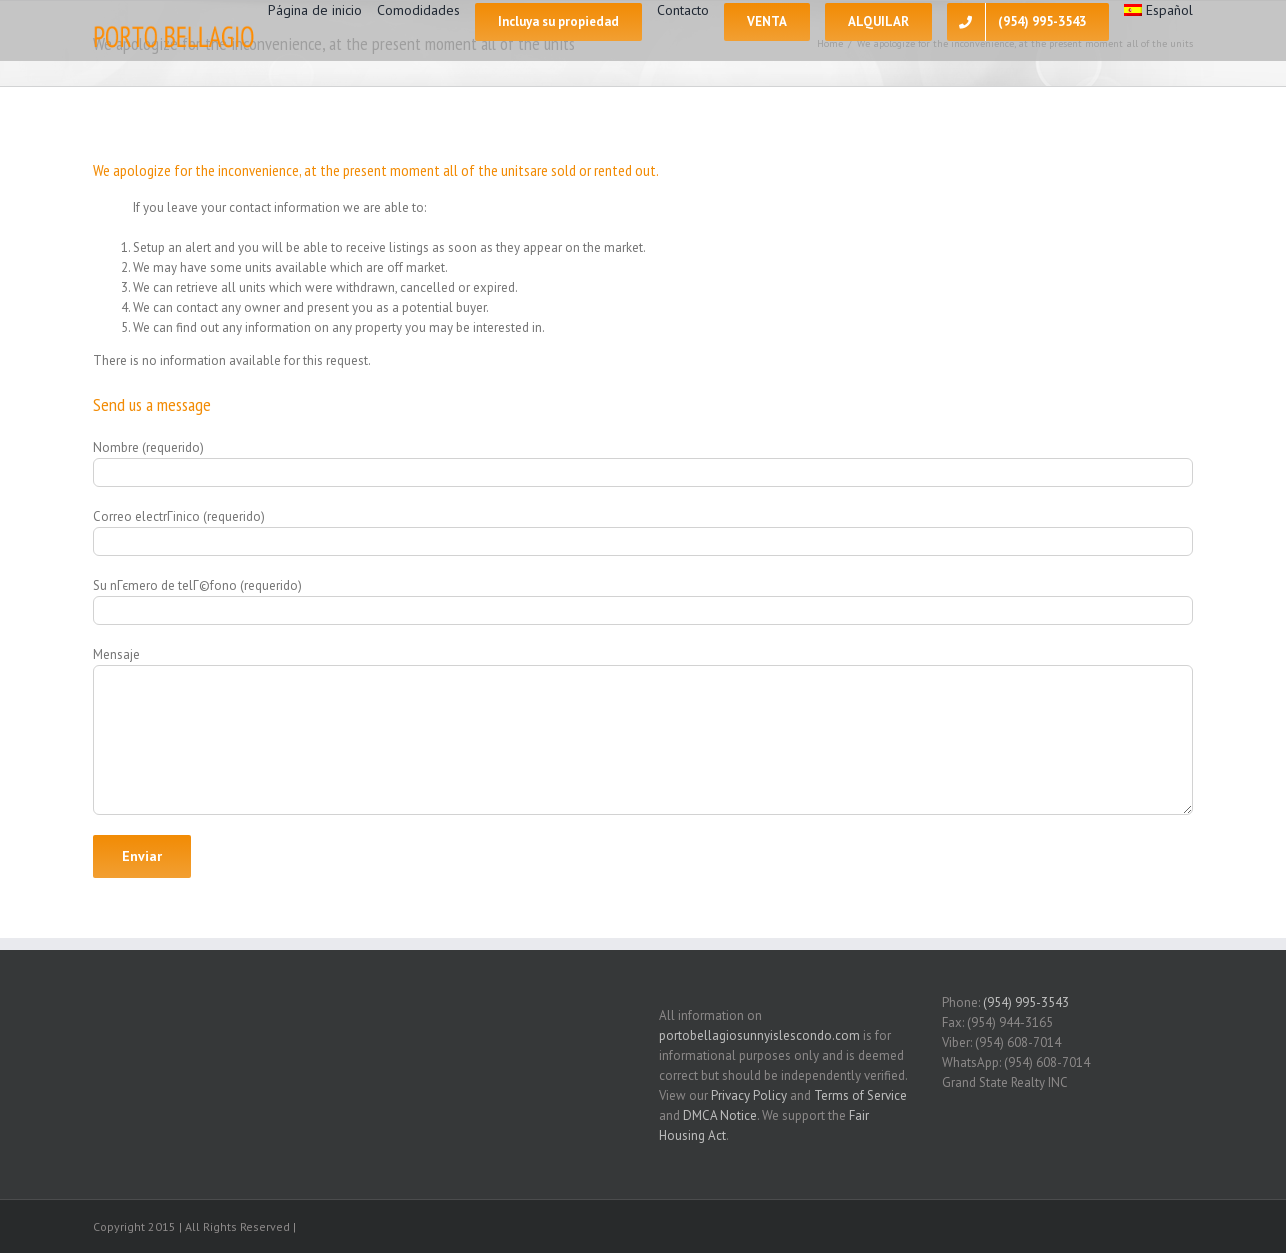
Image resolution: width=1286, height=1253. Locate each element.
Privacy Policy (749, 1095)
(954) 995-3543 (1026, 1002)
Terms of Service (860, 1095)
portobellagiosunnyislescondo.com (759, 1035)
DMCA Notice (720, 1115)
